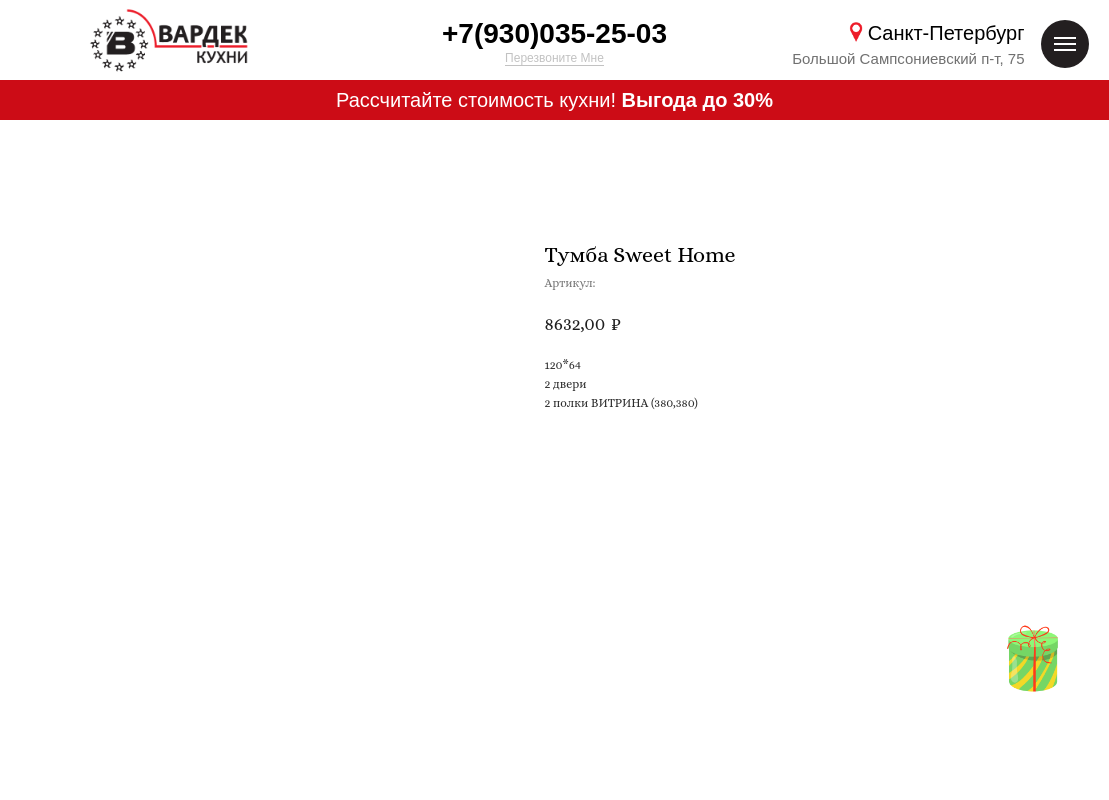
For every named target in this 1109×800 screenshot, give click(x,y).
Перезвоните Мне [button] (554, 58)
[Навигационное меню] (1065, 44)
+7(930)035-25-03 (554, 33)
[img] (1032, 659)
